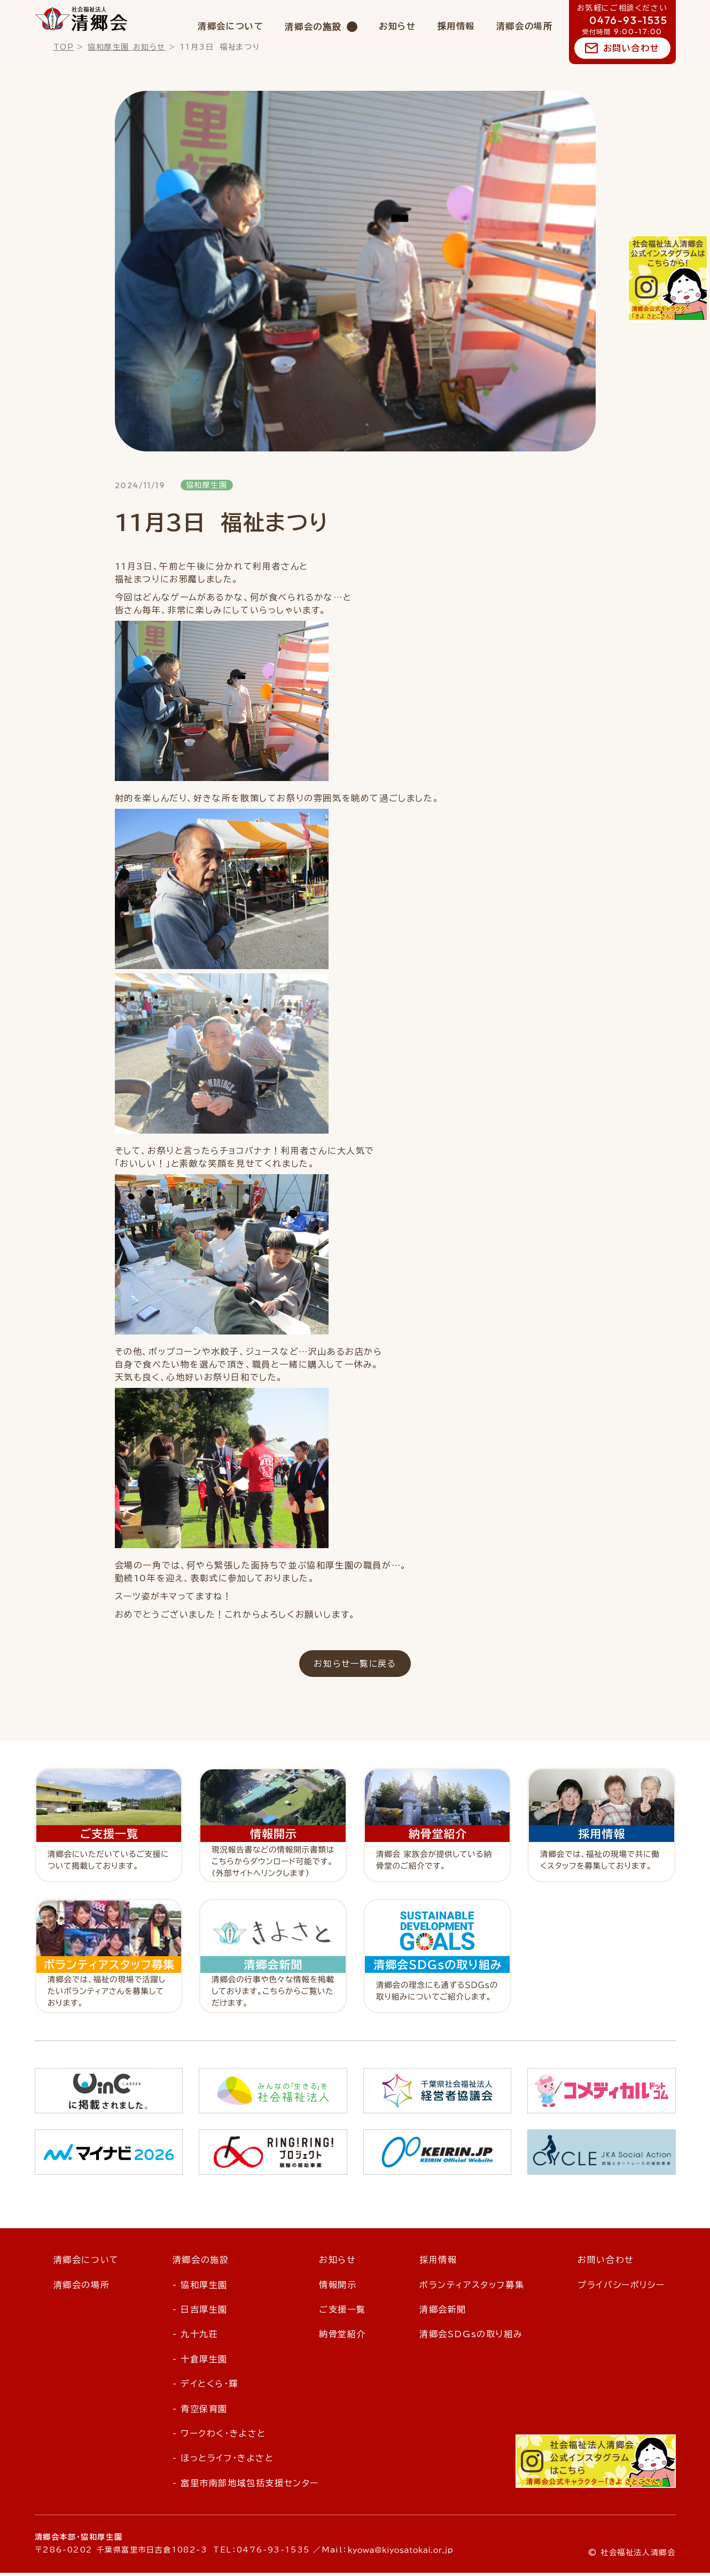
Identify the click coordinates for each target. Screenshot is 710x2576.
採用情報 (455, 26)
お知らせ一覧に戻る (354, 1666)
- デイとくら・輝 (205, 2387)
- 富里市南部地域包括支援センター (246, 2486)
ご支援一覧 (342, 2312)
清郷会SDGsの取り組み (470, 2337)
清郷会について (230, 26)
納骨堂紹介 (342, 2337)
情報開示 (337, 2288)
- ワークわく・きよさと (219, 2436)
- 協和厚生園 (200, 2288)
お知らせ (397, 26)
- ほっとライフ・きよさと (223, 2461)
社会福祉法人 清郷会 (81, 18)
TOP (63, 47)
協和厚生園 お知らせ (127, 47)
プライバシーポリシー (621, 2288)
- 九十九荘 (196, 2337)
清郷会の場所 (524, 26)
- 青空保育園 (200, 2412)
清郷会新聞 (442, 2312)
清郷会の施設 (313, 26)
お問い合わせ (631, 48)
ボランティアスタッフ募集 (471, 2288)
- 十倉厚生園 (200, 2362)
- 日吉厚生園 (200, 2312)
